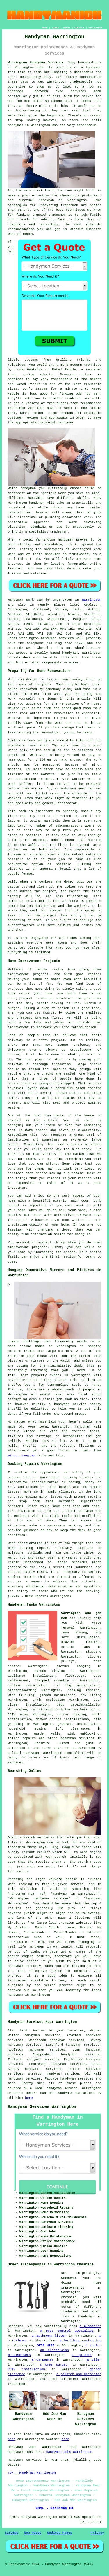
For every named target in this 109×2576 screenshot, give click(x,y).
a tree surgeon (54, 2364)
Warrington (45, 539)
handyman (46, 200)
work (87, 517)
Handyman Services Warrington (42, 2106)
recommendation (21, 229)
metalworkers (19, 2355)
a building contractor (80, 2340)
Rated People (28, 384)
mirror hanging (21, 1455)
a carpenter (43, 2359)
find (23, 2030)
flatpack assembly (52, 1680)
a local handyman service (54, 2088)
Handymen (40, 91)
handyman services (57, 638)
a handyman (91, 67)
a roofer (93, 2345)
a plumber (82, 2355)
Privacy (97, 2533)
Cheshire (42, 1743)
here (29, 2098)
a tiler (94, 2359)
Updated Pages (59, 2533)
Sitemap (11, 2533)
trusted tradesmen (49, 215)
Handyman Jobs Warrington (69, 2452)
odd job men (19, 101)
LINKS (55, 27)
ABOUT (66, 27)
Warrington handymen (26, 503)
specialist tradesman (48, 532)
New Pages (32, 2533)
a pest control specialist (67, 2331)
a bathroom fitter (49, 2336)
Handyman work (21, 600)
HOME (44, 27)
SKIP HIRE (45, 2345)
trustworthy (79, 554)
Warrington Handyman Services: (36, 62)
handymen (15, 125)
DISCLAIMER (95, 27)
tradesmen (69, 205)
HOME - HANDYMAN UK (55, 2509)
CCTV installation (26, 2369)
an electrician (54, 2350)
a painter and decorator (78, 2374)
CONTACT (79, 27)
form (11, 413)
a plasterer (90, 2326)
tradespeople (80, 81)
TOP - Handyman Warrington (32, 2472)
